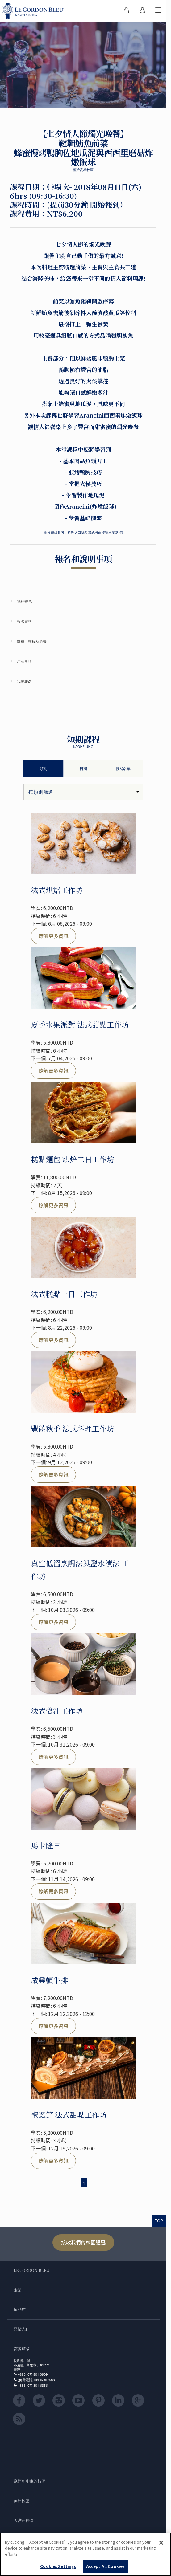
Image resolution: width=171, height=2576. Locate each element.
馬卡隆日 (45, 1845)
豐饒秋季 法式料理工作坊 (72, 1428)
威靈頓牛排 (49, 1980)
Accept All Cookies (105, 2566)
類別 (43, 768)
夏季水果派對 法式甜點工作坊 (80, 1024)
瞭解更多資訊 (53, 936)
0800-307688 (44, 2380)
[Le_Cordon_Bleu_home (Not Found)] (34, 11)
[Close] (161, 2543)
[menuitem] (126, 11)
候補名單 (123, 768)
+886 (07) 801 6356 (33, 2385)
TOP (159, 2220)
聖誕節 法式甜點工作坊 (69, 2114)
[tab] (83, 601)
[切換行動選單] (158, 11)
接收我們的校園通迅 (83, 2242)
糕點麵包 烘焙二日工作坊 (72, 1159)
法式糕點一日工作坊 (64, 1293)
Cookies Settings (58, 2566)
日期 (83, 768)
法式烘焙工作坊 (57, 889)
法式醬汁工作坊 (57, 1710)
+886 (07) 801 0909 (33, 2374)
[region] (85, 2554)
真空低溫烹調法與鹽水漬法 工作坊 (80, 1569)
